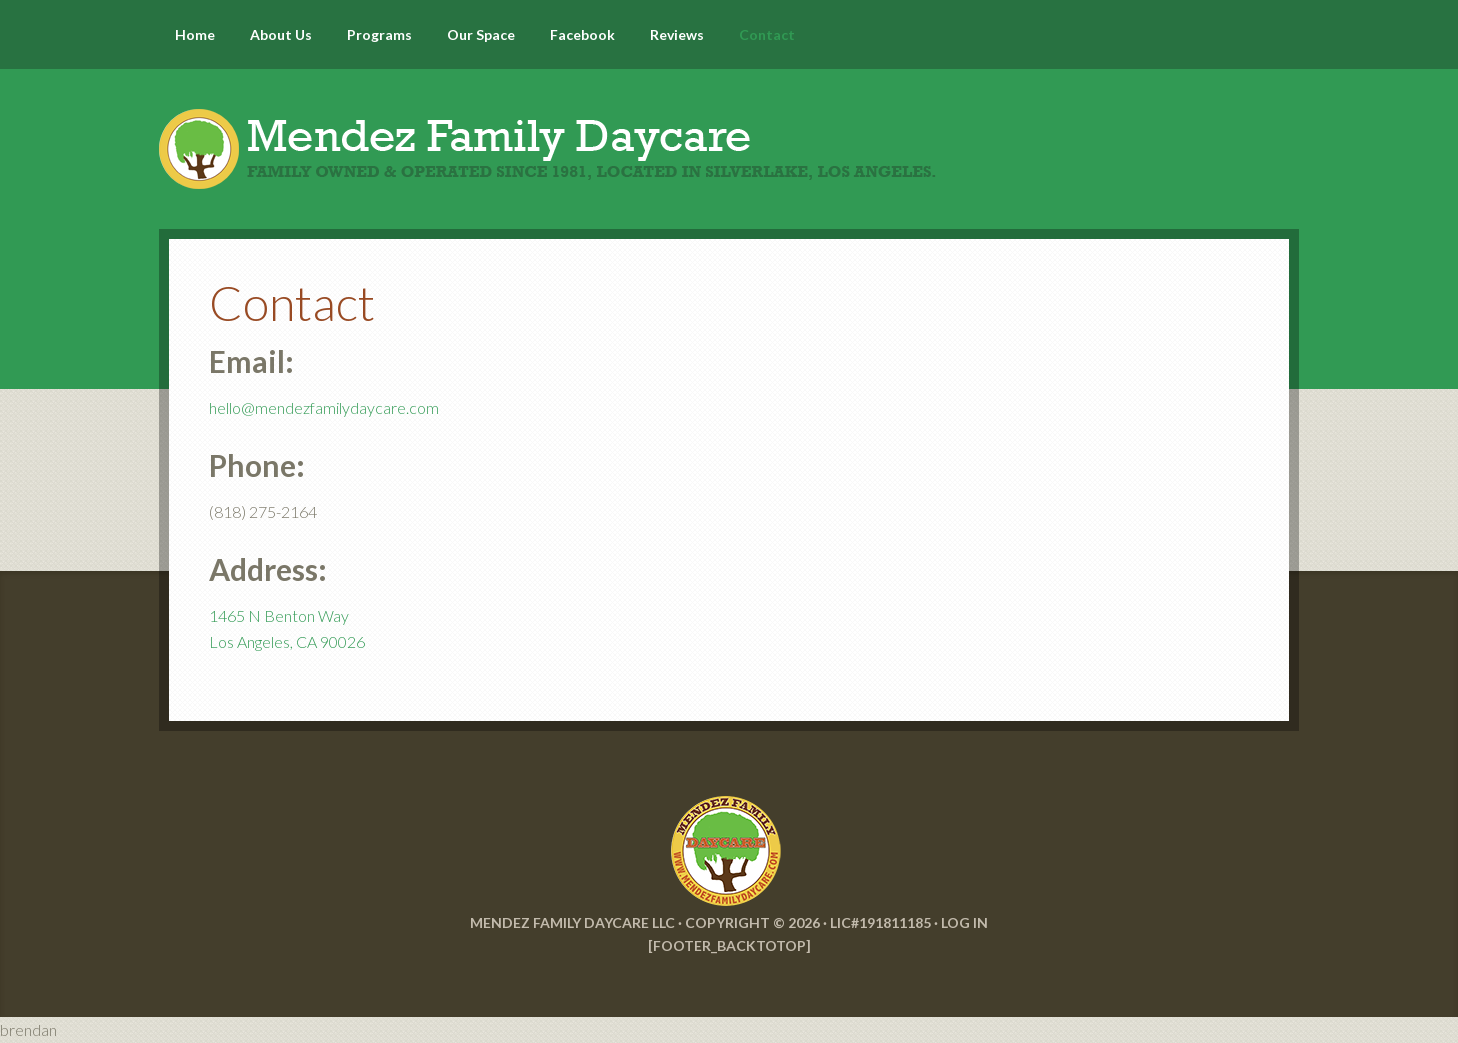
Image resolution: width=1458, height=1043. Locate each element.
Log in (964, 922)
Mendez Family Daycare (729, 130)
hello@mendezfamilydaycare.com (324, 407)
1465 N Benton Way (279, 615)
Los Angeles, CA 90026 (287, 641)
